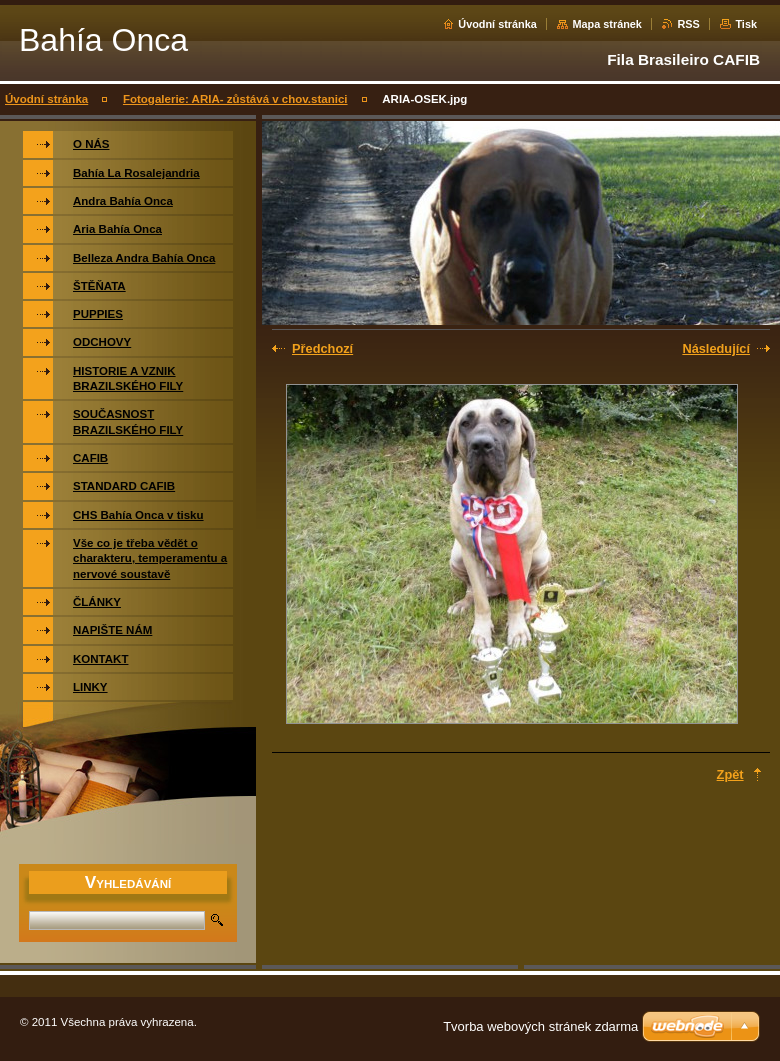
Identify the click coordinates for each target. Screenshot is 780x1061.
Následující (716, 348)
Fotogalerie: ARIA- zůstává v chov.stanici (235, 99)
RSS (688, 24)
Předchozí (322, 348)
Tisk (746, 24)
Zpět (730, 774)
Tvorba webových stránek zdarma (540, 1026)
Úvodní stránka (497, 24)
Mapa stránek (607, 24)
